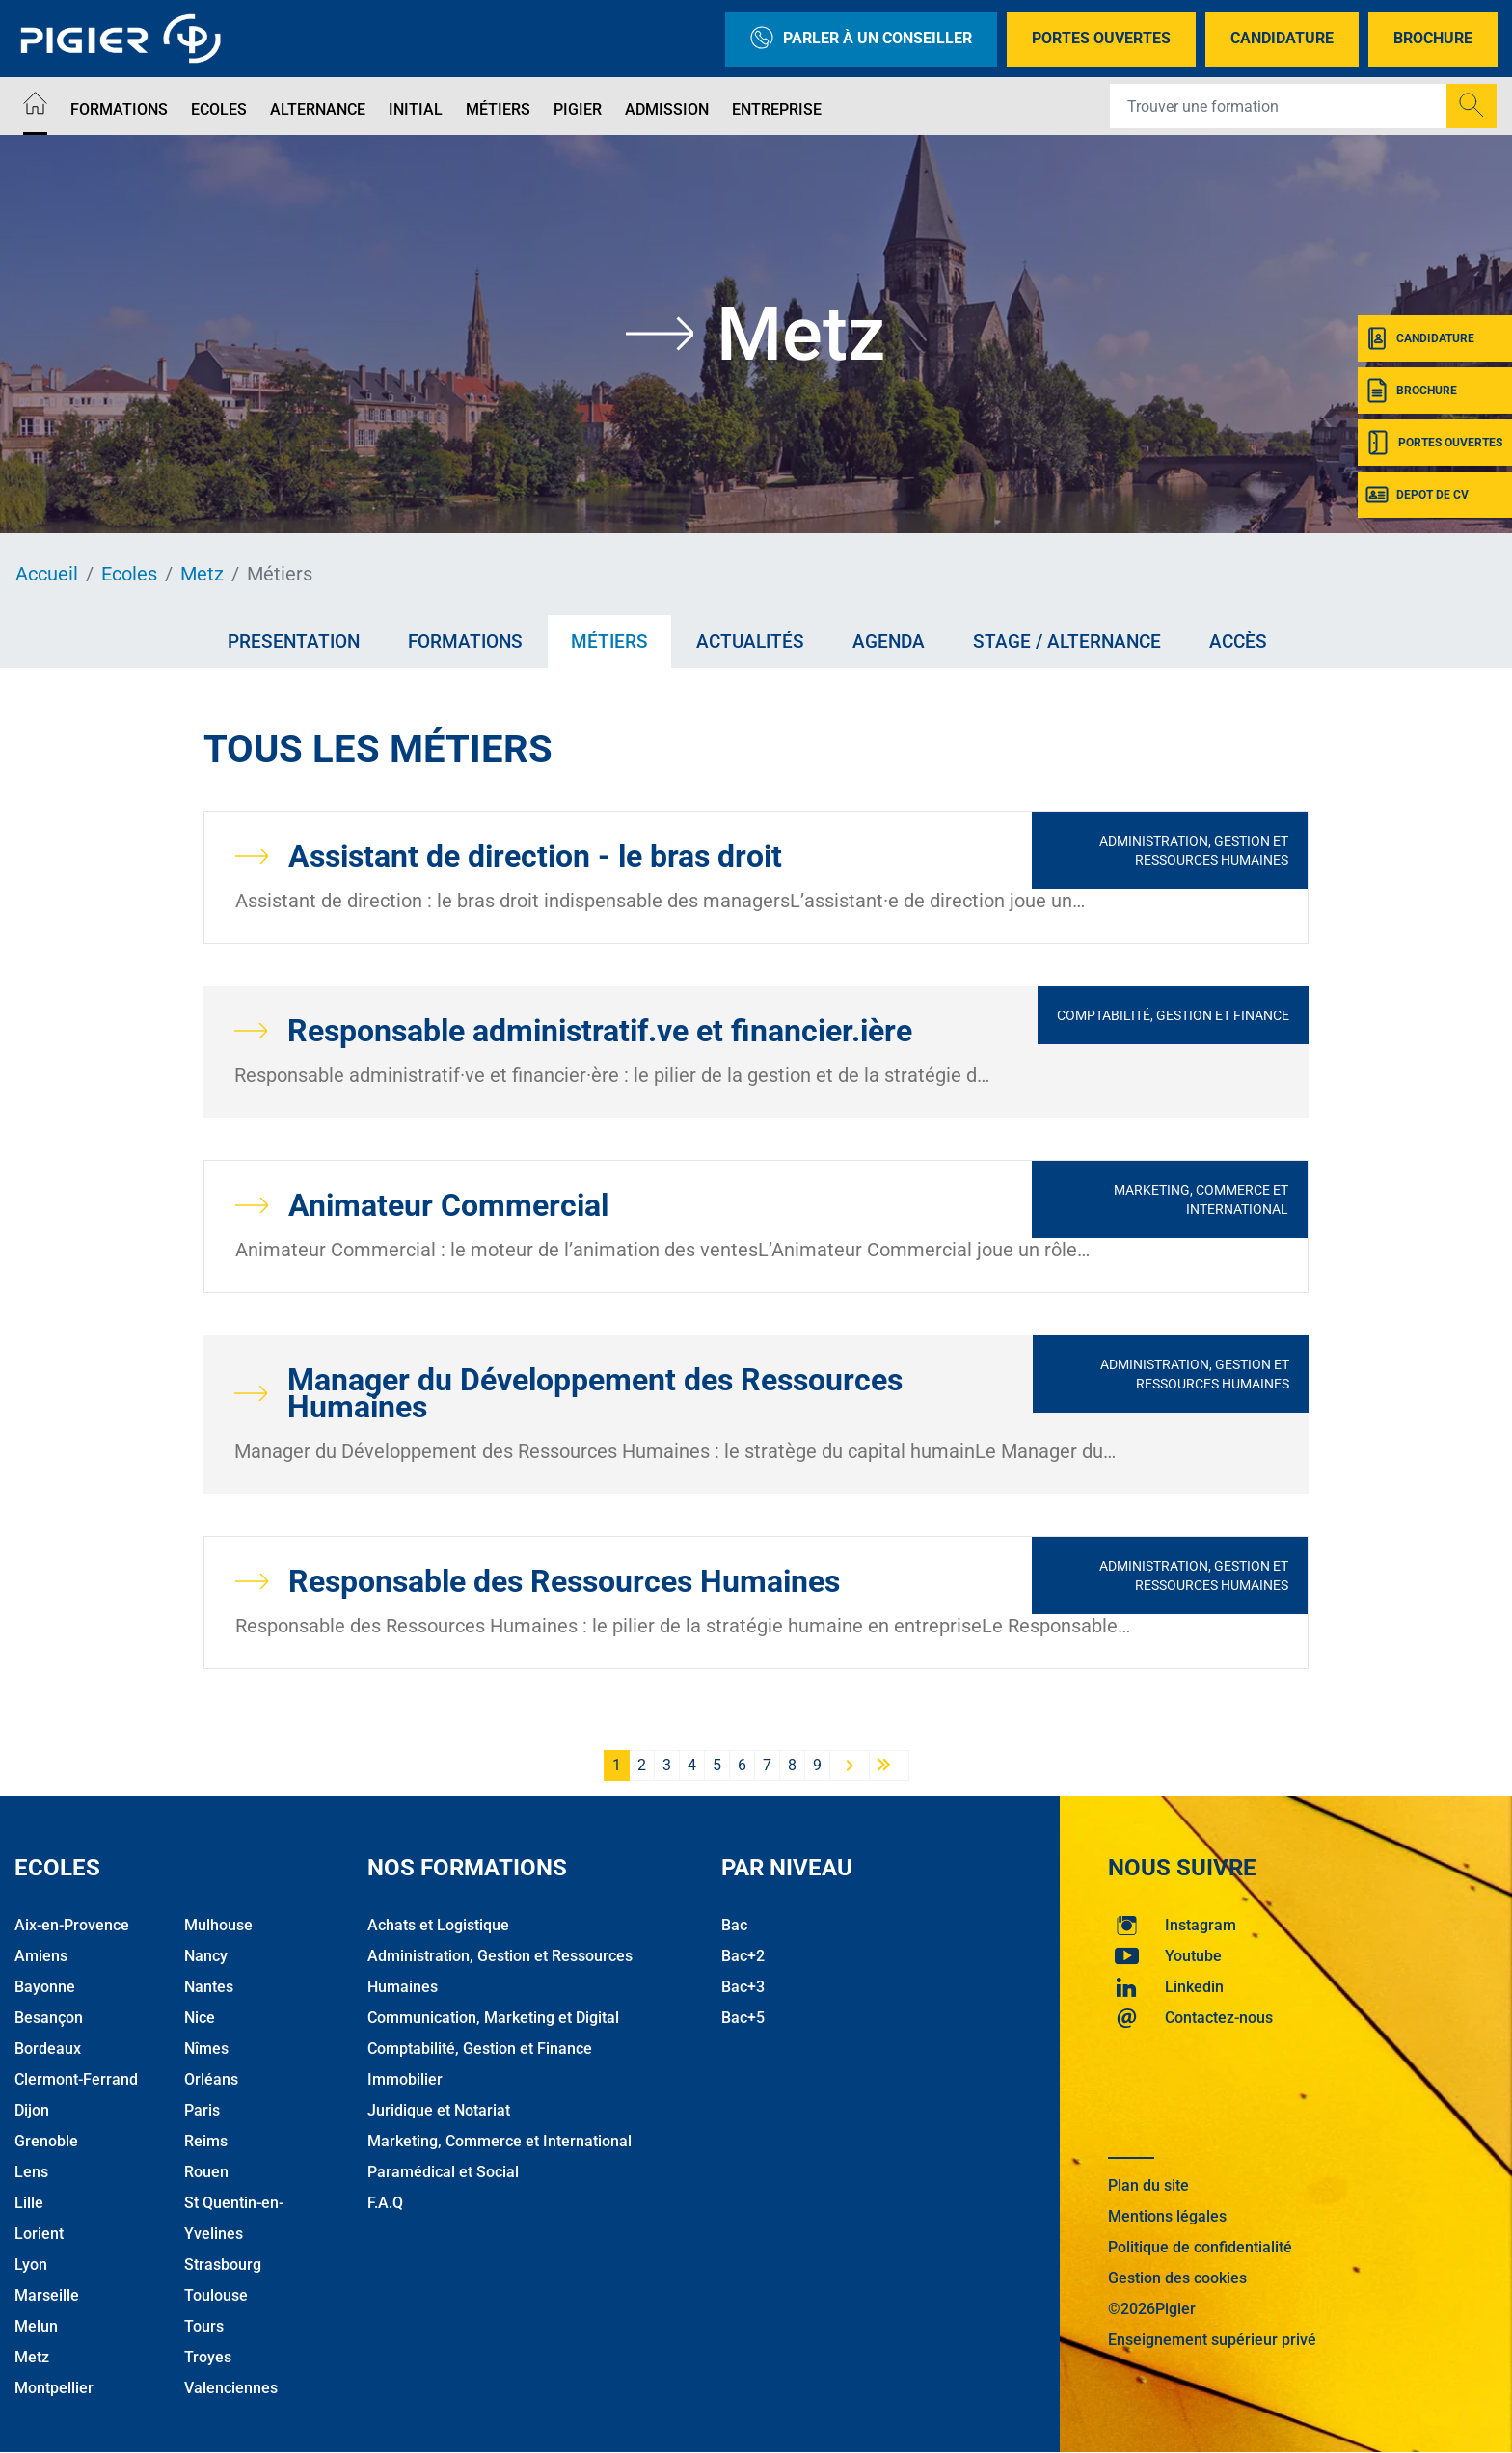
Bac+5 (743, 2017)
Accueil (46, 573)
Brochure (1432, 38)
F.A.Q (385, 2203)
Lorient (39, 2233)
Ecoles (219, 109)
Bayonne (44, 1987)
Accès (1238, 642)
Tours (204, 2326)
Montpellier (54, 2388)
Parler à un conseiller (861, 39)
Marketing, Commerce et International (1201, 1199)
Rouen (206, 2172)
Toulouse (216, 2295)
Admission (667, 109)
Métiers (498, 109)
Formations (119, 109)
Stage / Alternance (1067, 642)
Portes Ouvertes (1101, 38)
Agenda (888, 642)
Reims (206, 2141)
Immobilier (405, 2079)
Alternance (317, 109)
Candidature (1282, 38)
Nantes (208, 1987)
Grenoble (46, 2141)
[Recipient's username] (1278, 106)
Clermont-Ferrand (76, 2079)
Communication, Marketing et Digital (493, 2017)
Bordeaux (47, 2048)
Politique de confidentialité (1200, 2247)
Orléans (211, 2079)
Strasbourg (222, 2264)
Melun (36, 2326)
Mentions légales (1167, 2216)
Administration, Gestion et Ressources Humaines (1193, 850)
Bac (734, 1925)
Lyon (30, 2264)
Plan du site (1148, 2185)
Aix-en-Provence (71, 1925)
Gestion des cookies (1177, 2278)
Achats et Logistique (438, 1925)
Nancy (206, 1956)
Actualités (750, 642)
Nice (199, 2017)
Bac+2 (743, 1956)
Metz (202, 573)
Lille (28, 2203)
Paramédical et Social (443, 2172)
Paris (202, 2110)
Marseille (46, 2295)
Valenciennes (231, 2388)
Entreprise (777, 109)
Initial (416, 109)
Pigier (578, 109)
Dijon (31, 2110)
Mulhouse (218, 1925)
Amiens (41, 1956)
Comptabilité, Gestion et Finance (1173, 1015)
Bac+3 (743, 1987)
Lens (31, 2172)
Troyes (207, 2357)
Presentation (294, 642)
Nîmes (206, 2048)
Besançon (48, 2017)
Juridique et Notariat (438, 2110)
